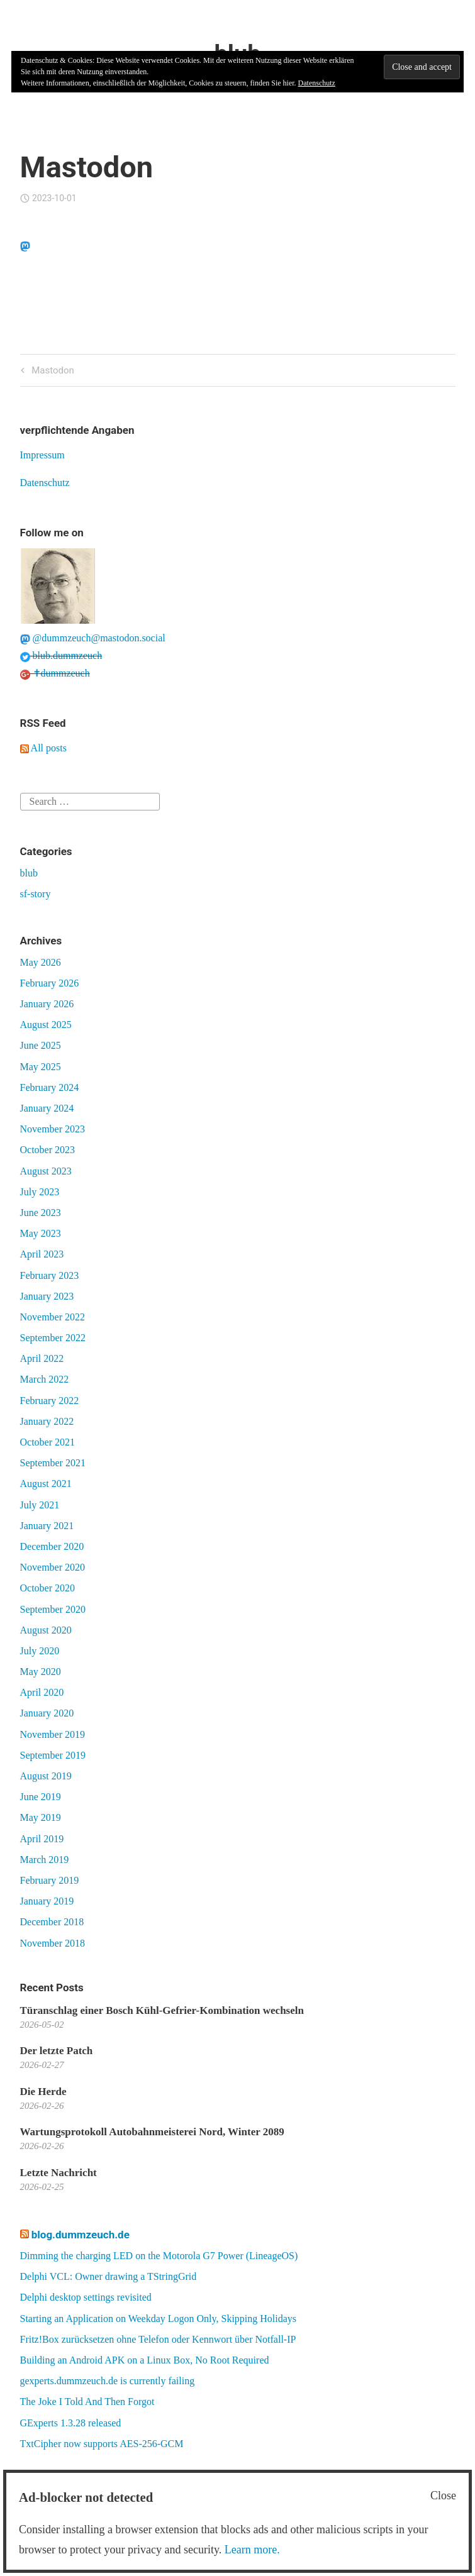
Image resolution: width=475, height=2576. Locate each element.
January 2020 (47, 1713)
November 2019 (53, 1734)
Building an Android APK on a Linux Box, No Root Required (144, 2360)
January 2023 (47, 1296)
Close (443, 2495)
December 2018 (52, 1921)
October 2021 (47, 1442)
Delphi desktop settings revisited (86, 2297)
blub (29, 873)
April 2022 (42, 1358)
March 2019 (44, 1859)
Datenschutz (45, 482)
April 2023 (42, 1254)
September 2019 (53, 1755)
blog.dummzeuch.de (80, 2234)
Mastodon (51, 371)
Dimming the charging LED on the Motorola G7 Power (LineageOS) (159, 2255)
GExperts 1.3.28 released (70, 2423)
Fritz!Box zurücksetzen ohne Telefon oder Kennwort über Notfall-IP (158, 2339)
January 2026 (47, 1003)
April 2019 (42, 1838)
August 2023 (46, 1171)
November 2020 (53, 1567)
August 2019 (46, 1776)
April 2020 (42, 1692)
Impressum (42, 455)
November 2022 (53, 1317)
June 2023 (40, 1212)
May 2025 (40, 1066)
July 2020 (40, 1650)
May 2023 (40, 1233)
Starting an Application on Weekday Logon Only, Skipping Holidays (158, 2318)
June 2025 (40, 1045)
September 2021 (53, 1462)
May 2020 (40, 1671)
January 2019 (47, 1901)
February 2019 (49, 1880)
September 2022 (53, 1337)
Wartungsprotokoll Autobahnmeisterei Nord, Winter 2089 (152, 2132)
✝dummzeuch (55, 673)
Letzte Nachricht (58, 2173)
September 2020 (53, 1609)
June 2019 (40, 1796)
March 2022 (44, 1379)
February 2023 (49, 1275)
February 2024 (49, 1087)
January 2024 (47, 1108)
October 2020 (47, 1588)
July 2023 (40, 1191)
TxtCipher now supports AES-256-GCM (102, 2443)
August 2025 (46, 1024)
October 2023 (47, 1149)
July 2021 (40, 1505)
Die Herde (43, 2092)
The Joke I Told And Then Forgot (87, 2401)
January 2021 (47, 1525)
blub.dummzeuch (61, 655)
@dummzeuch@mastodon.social (92, 638)
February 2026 (49, 983)
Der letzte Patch (56, 2051)
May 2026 (40, 962)
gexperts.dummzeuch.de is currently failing (107, 2380)
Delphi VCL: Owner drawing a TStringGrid (108, 2276)
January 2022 (47, 1421)
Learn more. (252, 2549)
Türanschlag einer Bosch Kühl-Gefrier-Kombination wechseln (162, 2010)
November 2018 (53, 1943)
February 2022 (49, 1400)
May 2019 (40, 1817)
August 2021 (46, 1483)
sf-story (35, 893)
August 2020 (46, 1630)
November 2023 (53, 1129)
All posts (43, 748)
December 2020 (52, 1546)
